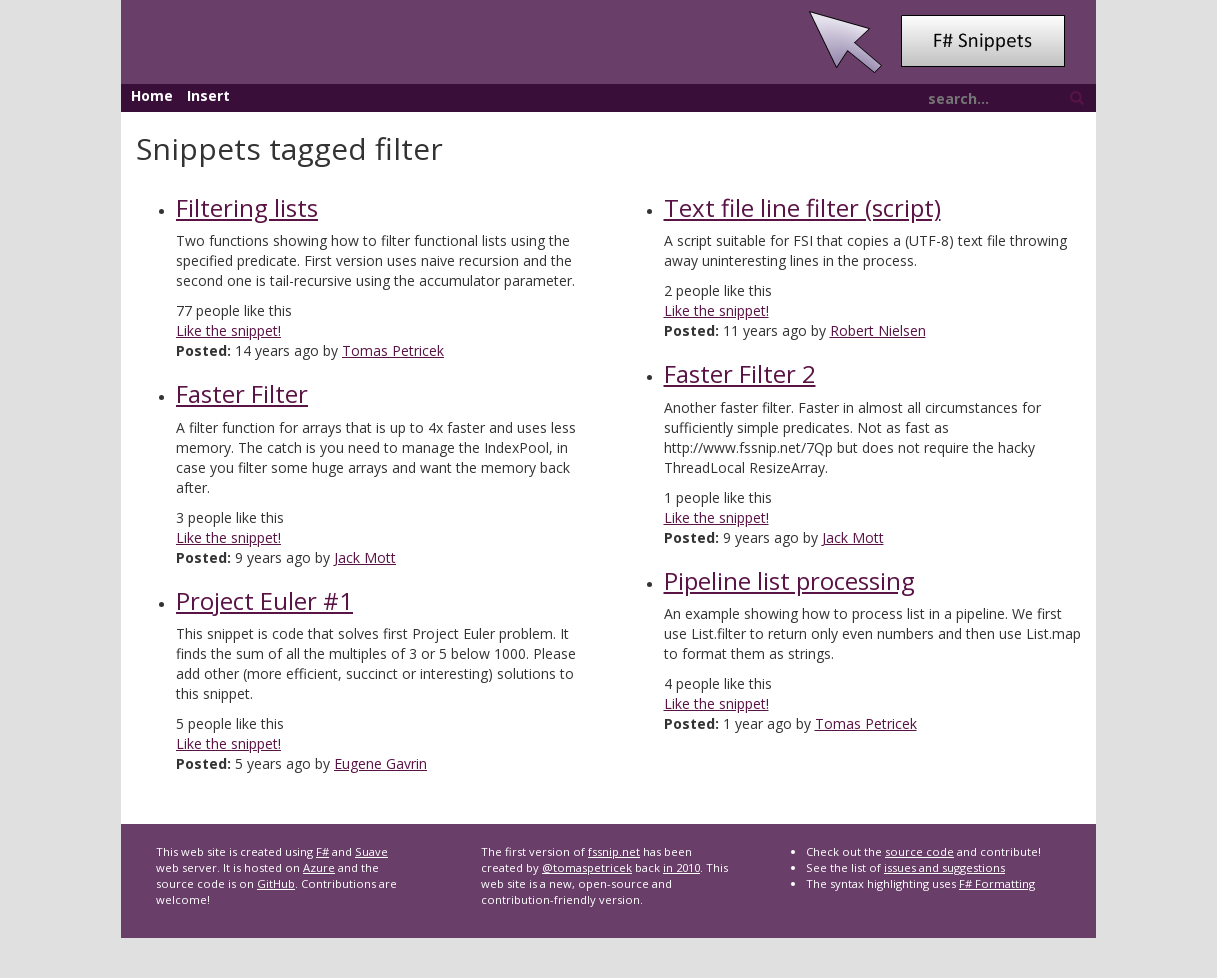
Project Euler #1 (264, 600)
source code (919, 851)
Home (152, 95)
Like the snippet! (228, 330)
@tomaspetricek (587, 867)
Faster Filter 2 (740, 373)
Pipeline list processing (789, 580)
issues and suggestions (944, 867)
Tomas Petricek (393, 350)
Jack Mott (365, 557)
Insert (208, 95)
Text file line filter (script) (802, 207)
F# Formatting (997, 883)
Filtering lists (247, 207)
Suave (371, 851)
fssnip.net (614, 851)
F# (322, 851)
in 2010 (681, 867)
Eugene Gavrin (380, 763)
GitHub (276, 883)
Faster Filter (242, 393)
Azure (319, 867)
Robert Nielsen (878, 330)
